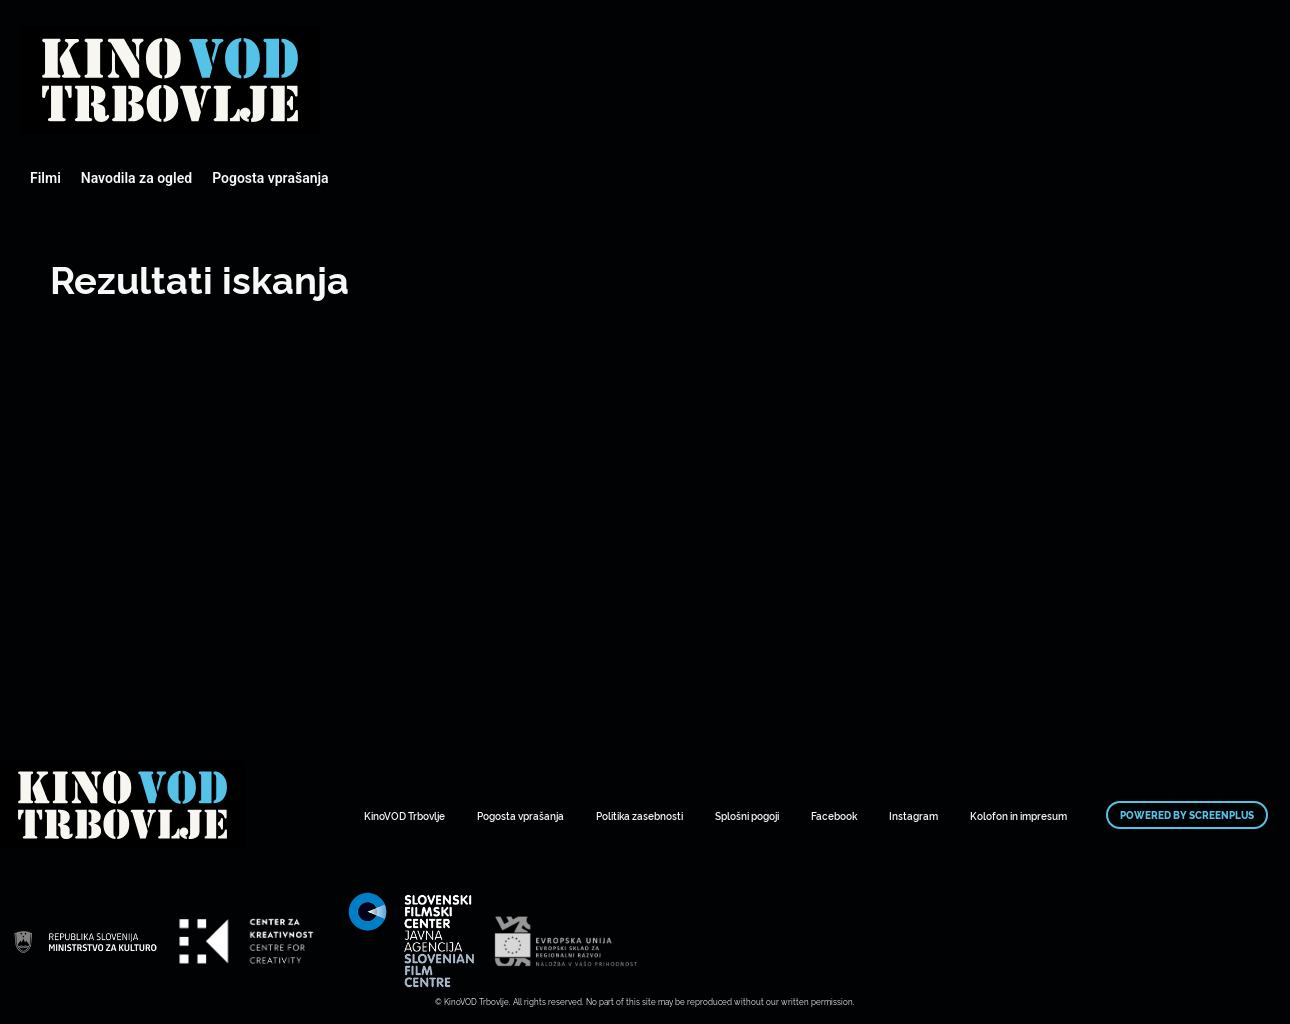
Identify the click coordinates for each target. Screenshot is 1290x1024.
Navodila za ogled (136, 178)
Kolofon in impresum (1018, 815)
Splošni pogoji (747, 815)
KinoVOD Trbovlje (404, 815)
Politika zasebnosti (639, 815)
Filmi (45, 178)
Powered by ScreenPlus (1187, 815)
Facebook (834, 815)
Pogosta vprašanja (270, 178)
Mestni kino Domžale (170, 80)
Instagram (913, 815)
